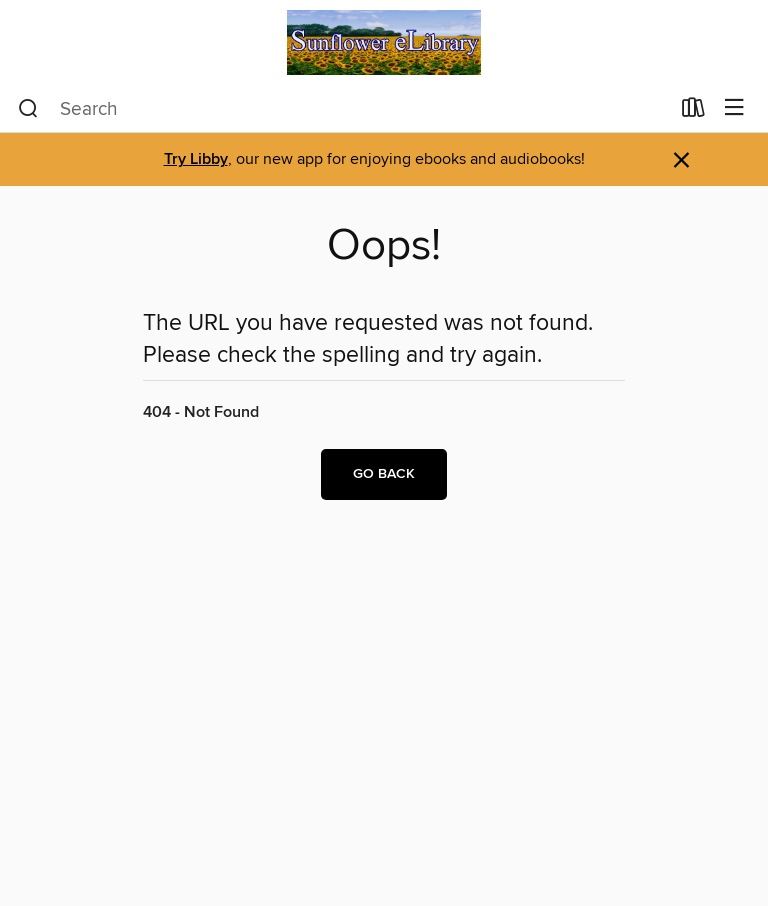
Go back (384, 474)
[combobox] (343, 109)
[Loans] (693, 112)
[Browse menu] (734, 108)
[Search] (28, 109)
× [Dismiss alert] (681, 160)
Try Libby (196, 159)
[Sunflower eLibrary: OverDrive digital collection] (384, 42)
